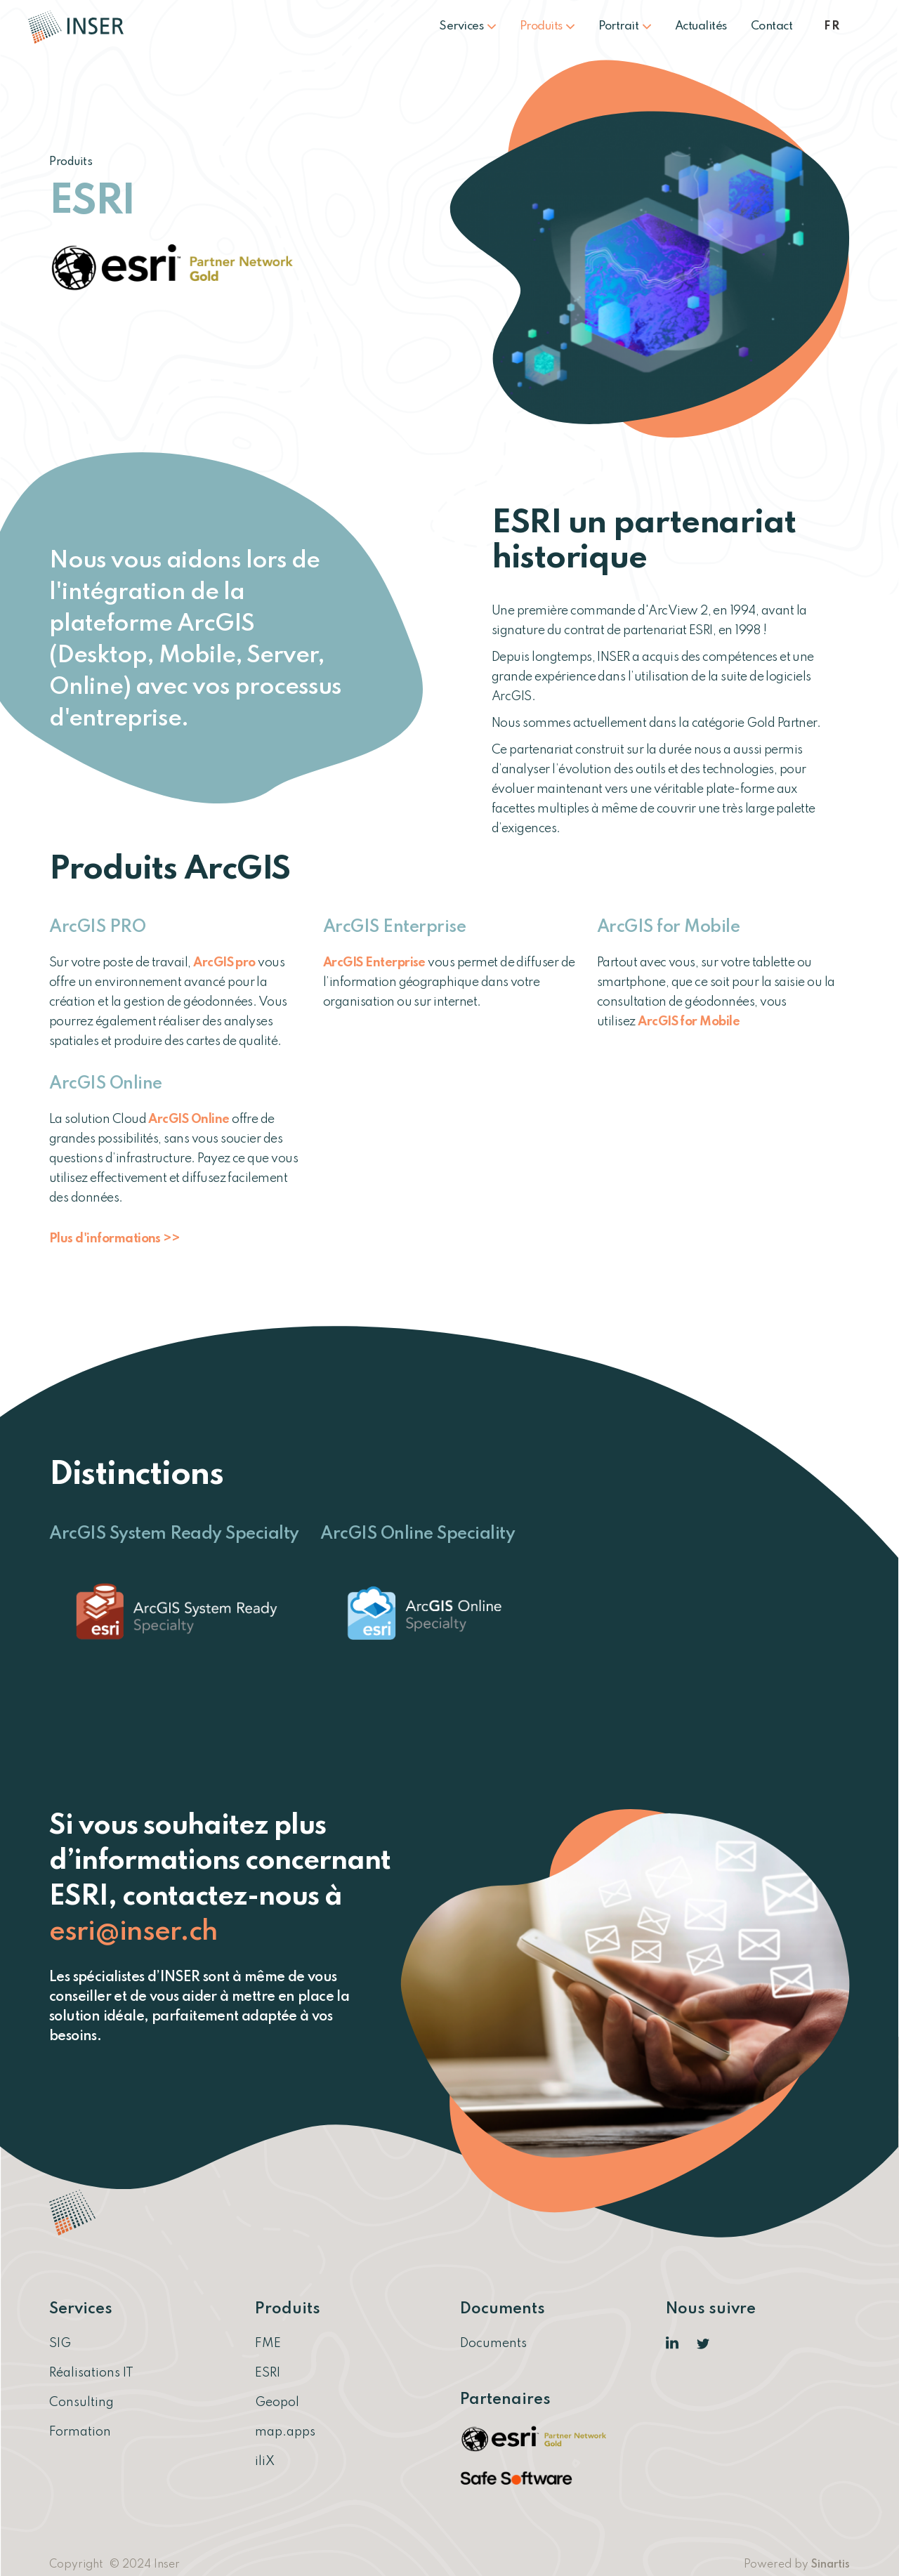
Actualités (701, 26)
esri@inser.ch (133, 1932)
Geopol (277, 2402)
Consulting (81, 2402)
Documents (493, 2343)
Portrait (624, 26)
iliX (265, 2461)
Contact (772, 26)
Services (467, 26)
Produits (547, 26)
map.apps (285, 2432)
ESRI (267, 2373)
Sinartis (830, 2564)
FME (268, 2343)
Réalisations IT (91, 2373)
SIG (60, 2343)
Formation (80, 2432)
